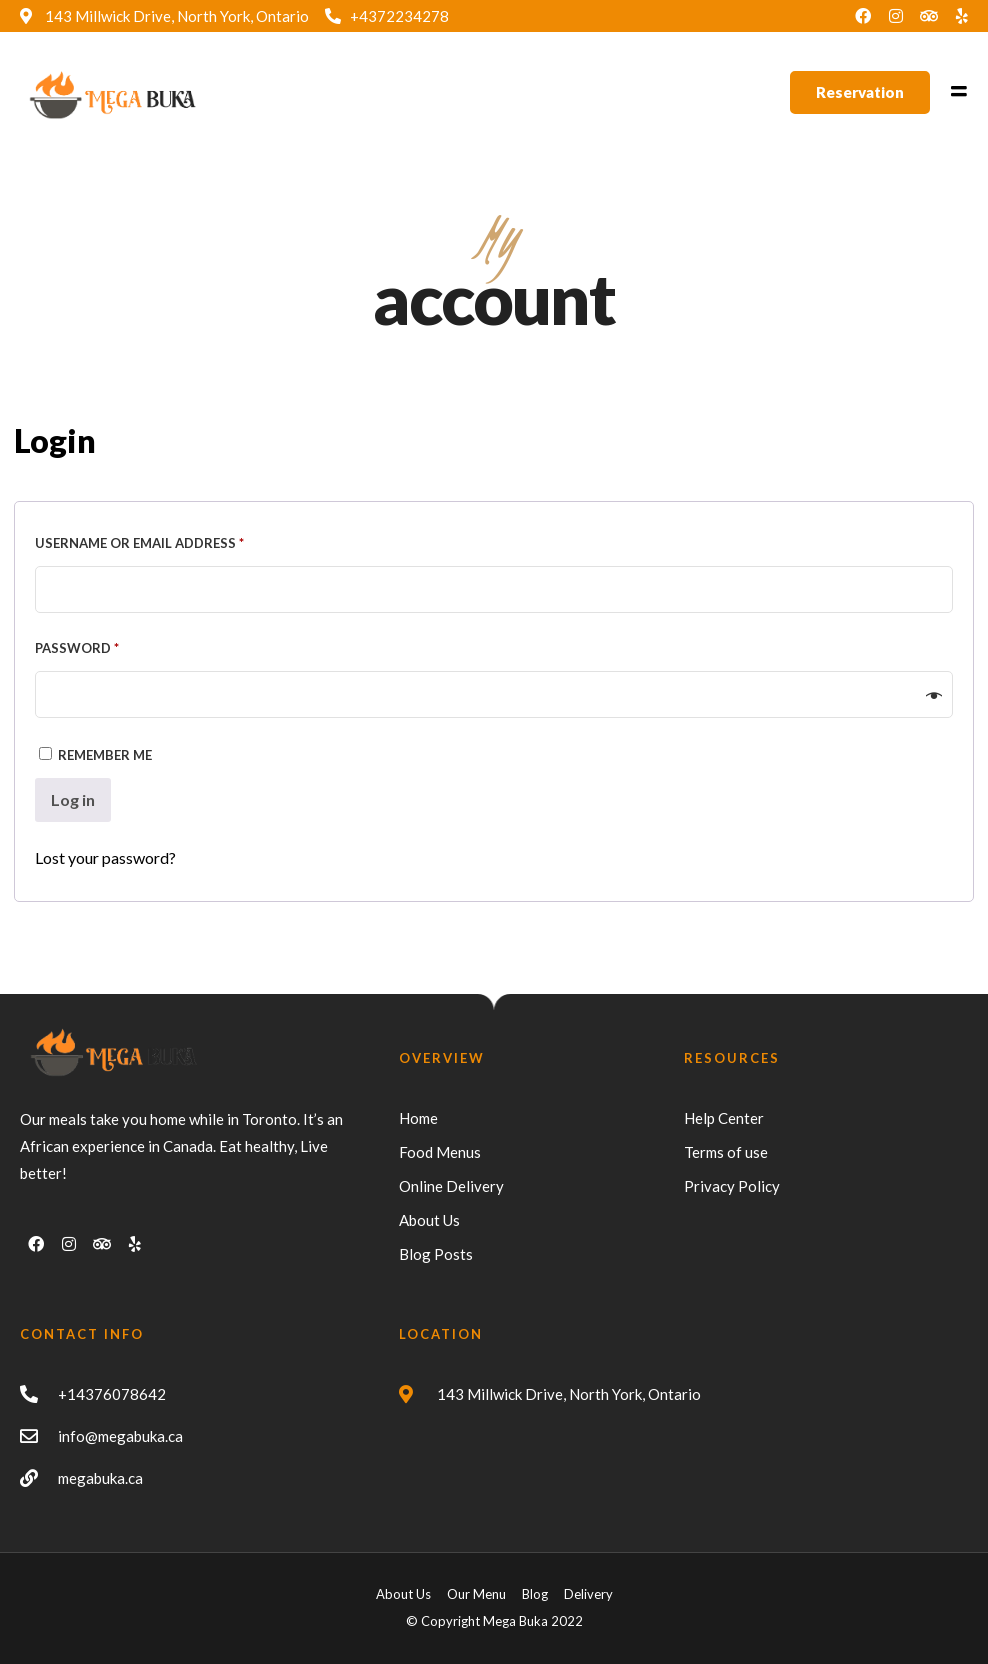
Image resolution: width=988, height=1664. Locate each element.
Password (110, 645)
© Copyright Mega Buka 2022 (494, 1621)
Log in (73, 799)
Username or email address (172, 540)
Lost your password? (105, 857)
